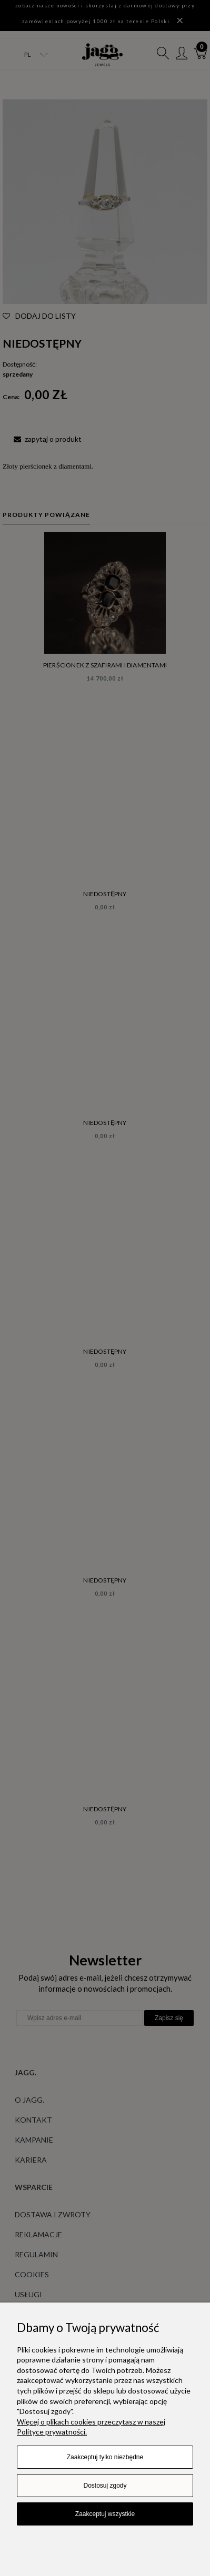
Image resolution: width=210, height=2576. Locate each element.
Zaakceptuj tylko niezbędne (105, 2457)
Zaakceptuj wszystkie (105, 2514)
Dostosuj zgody (104, 2485)
